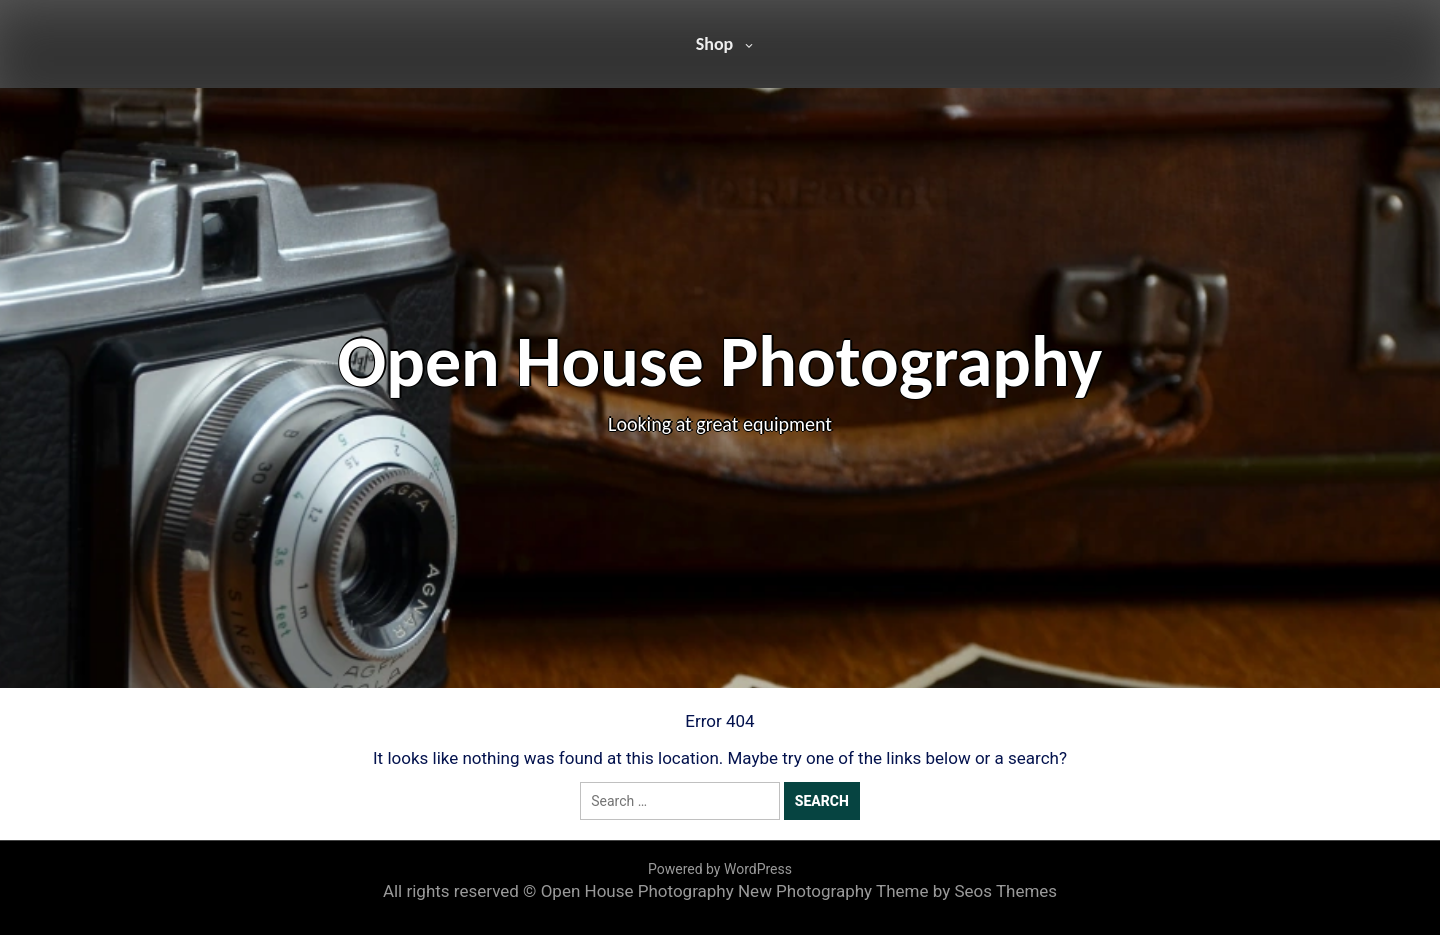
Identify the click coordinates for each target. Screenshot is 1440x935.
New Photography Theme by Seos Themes (897, 891)
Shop (715, 44)
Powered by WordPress (720, 869)
